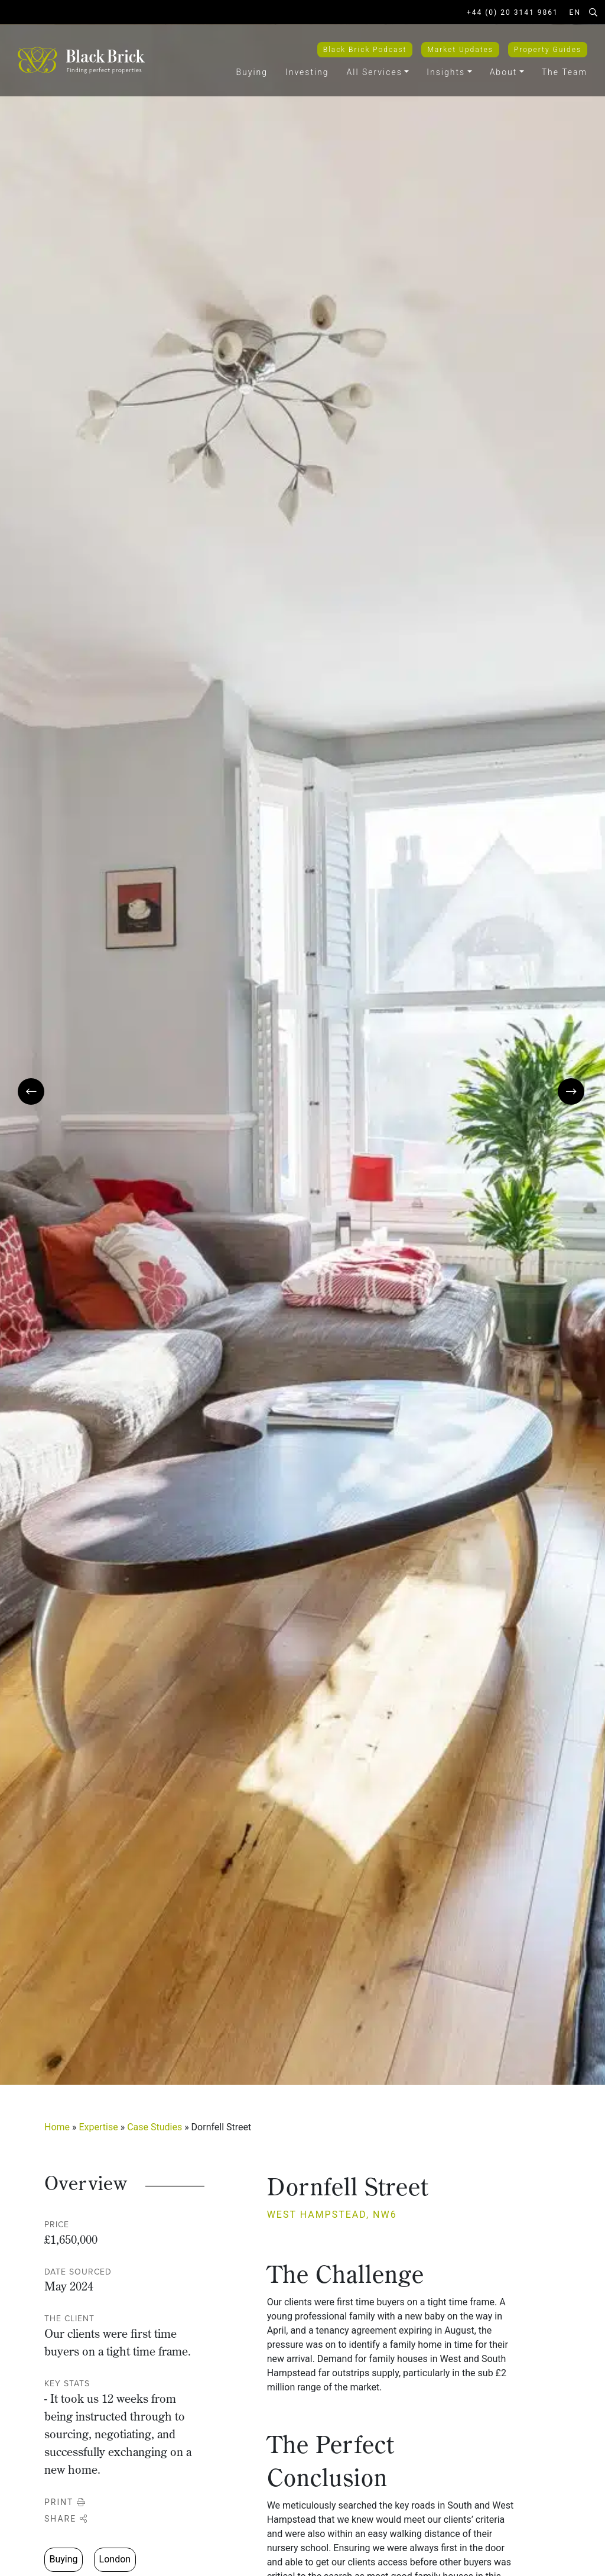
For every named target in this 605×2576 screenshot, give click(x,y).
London (115, 2559)
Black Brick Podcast (365, 50)
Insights (446, 72)
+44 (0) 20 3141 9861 (512, 12)
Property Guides (547, 50)
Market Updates (460, 50)
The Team (564, 72)
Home (57, 2127)
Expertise (98, 2127)
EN (575, 12)
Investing (307, 72)
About (504, 72)
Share (66, 2518)
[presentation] (31, 1091)
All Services (374, 72)
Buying (252, 72)
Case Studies (154, 2127)
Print (65, 2502)
